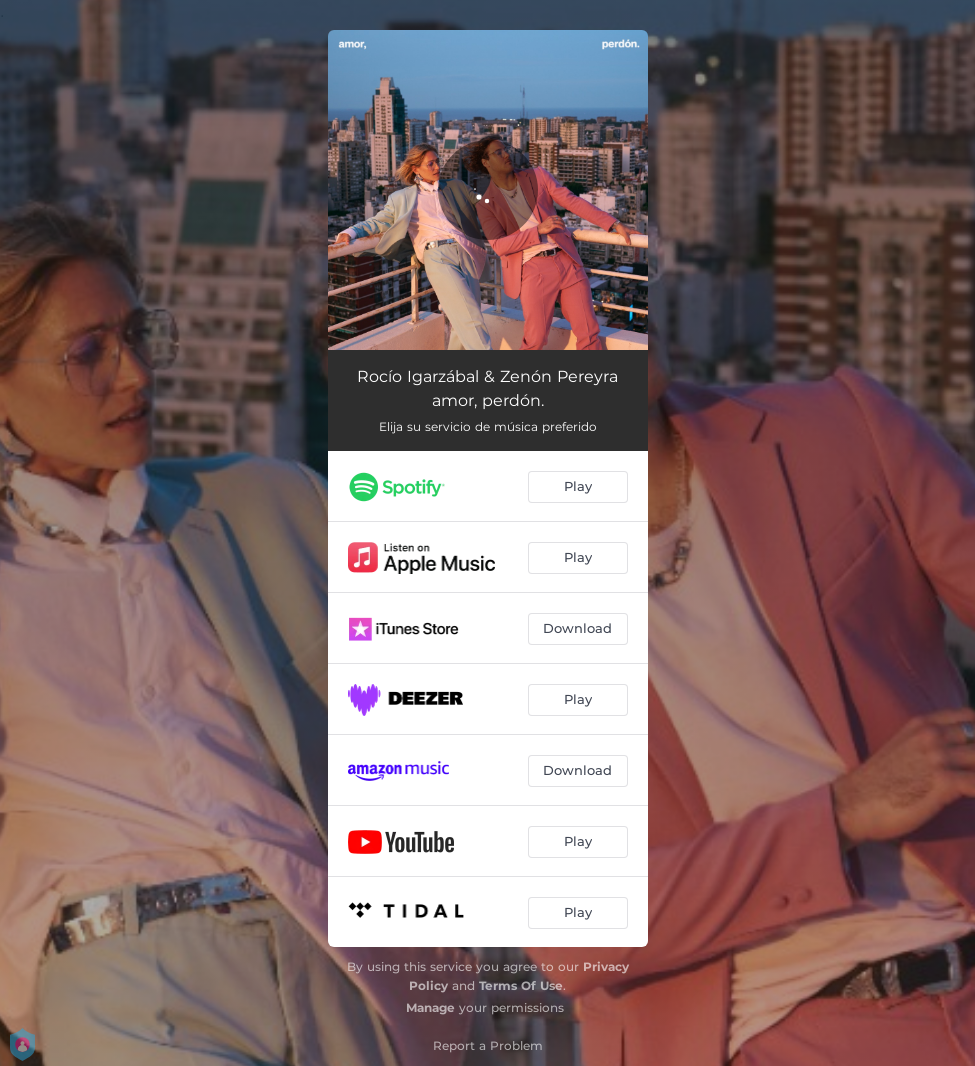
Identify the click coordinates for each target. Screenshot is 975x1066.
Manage (430, 1007)
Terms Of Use (521, 985)
